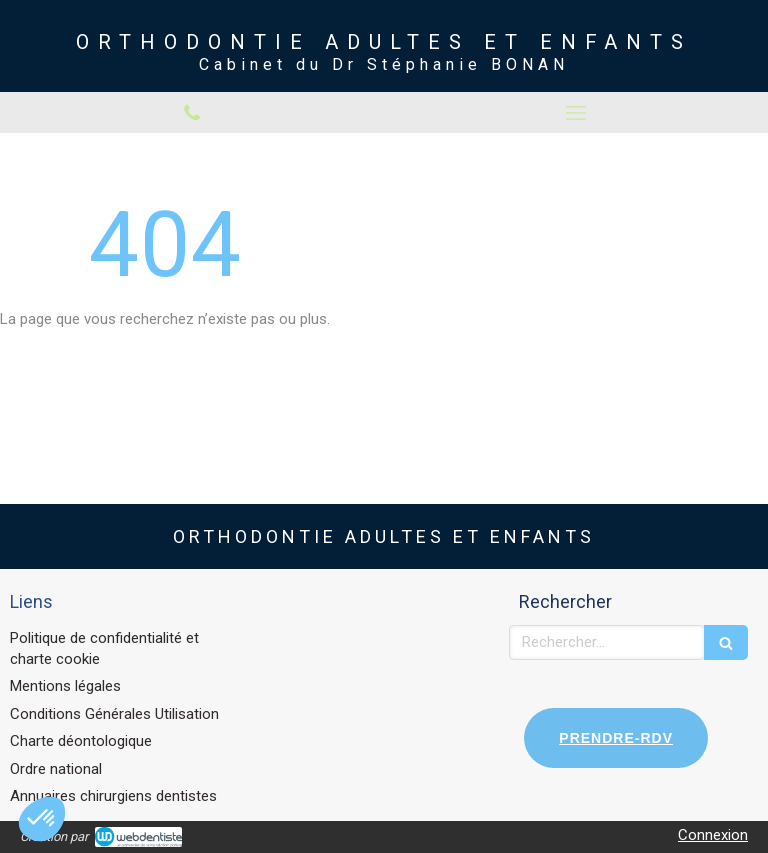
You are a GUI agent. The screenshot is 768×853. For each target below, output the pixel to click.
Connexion (713, 835)
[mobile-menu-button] (576, 113)
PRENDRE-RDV (616, 738)
